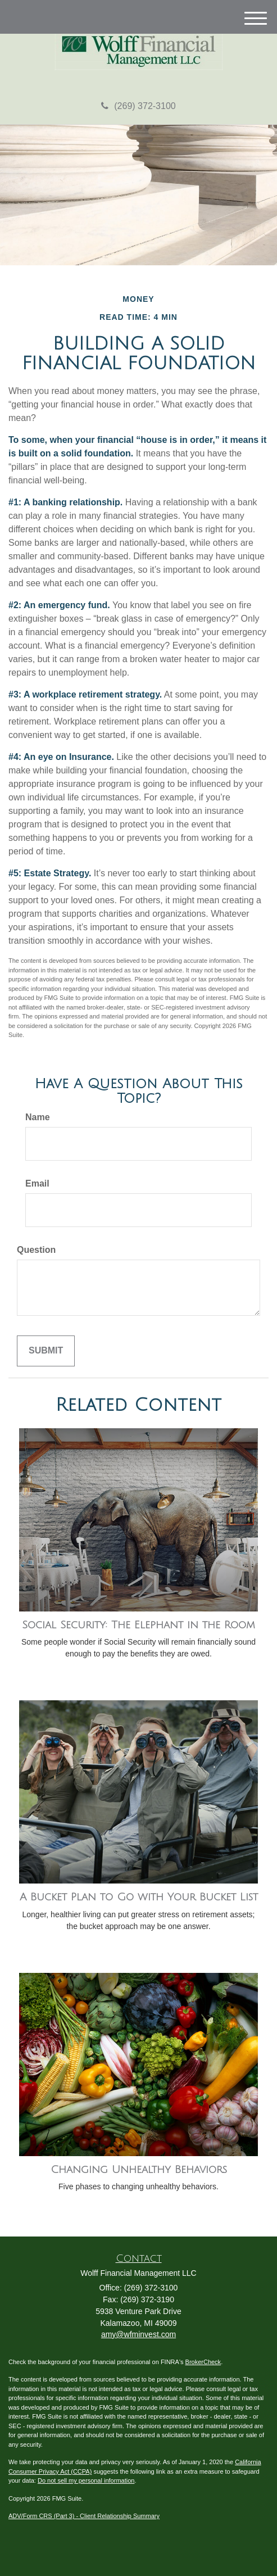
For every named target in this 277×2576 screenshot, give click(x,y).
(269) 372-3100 (138, 106)
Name (37, 1117)
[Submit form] (46, 1350)
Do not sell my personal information (86, 2480)
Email (37, 1183)
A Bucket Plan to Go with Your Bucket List (139, 1897)
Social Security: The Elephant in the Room (138, 1625)
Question (36, 1250)
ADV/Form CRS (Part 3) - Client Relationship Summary (84, 2515)
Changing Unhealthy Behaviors (139, 2169)
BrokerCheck (203, 2361)
